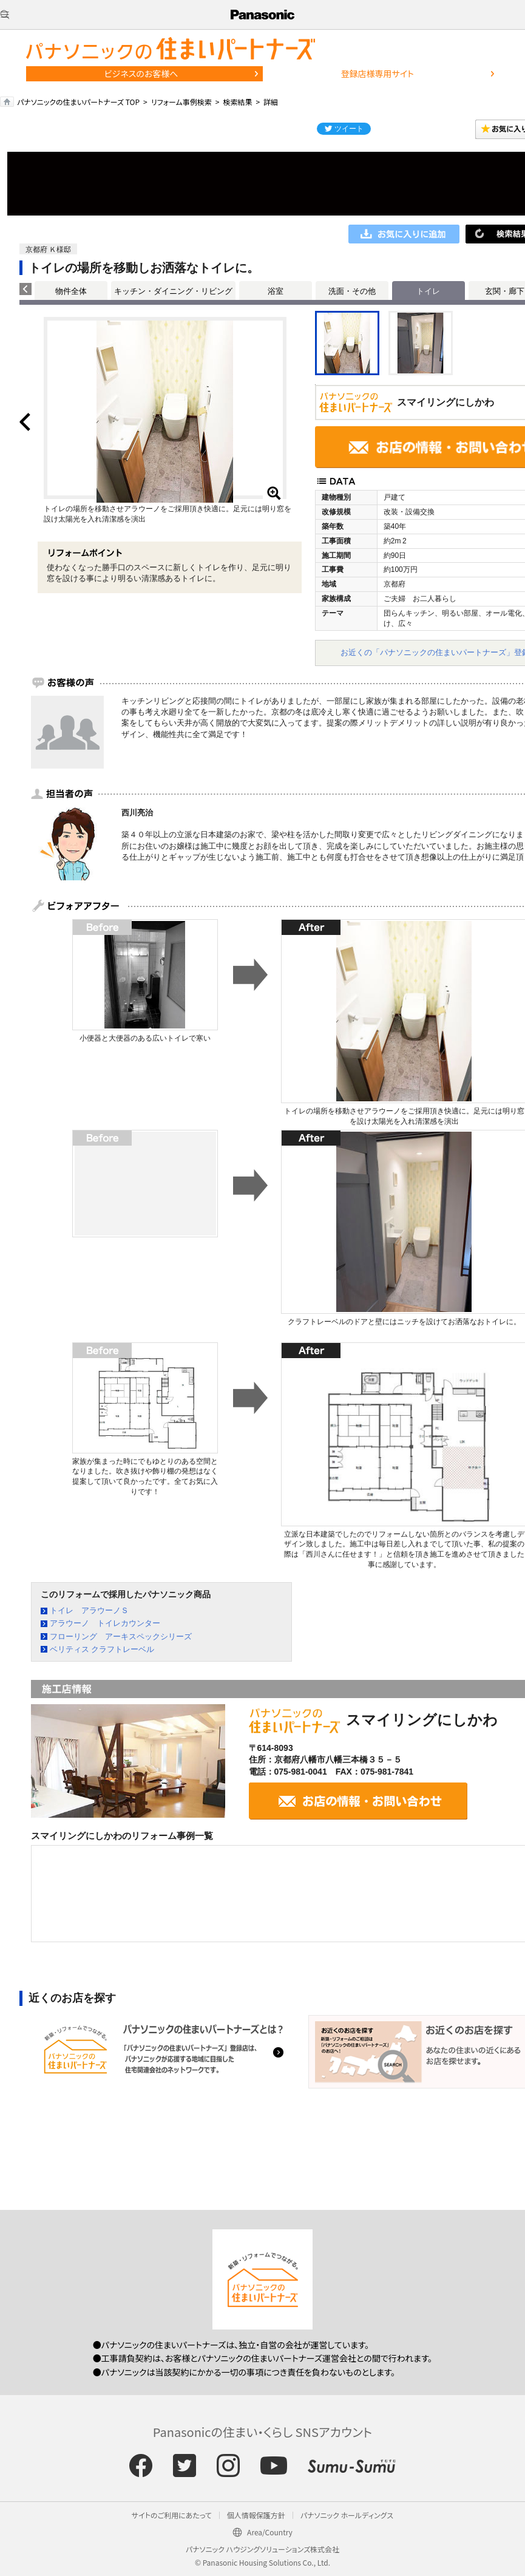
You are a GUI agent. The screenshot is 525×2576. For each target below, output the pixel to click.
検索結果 (237, 102)
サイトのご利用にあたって (172, 2515)
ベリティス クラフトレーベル (102, 1649)
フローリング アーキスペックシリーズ (121, 1636)
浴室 (275, 291)
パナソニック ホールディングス (346, 2515)
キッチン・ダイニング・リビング (173, 291)
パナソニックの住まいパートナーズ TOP (78, 102)
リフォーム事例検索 (181, 102)
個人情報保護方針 (256, 2515)
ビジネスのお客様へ (141, 73)
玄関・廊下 (504, 291)
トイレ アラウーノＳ (89, 1610)
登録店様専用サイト (377, 73)
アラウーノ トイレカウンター (105, 1623)
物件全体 (71, 291)
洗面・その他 (352, 291)
